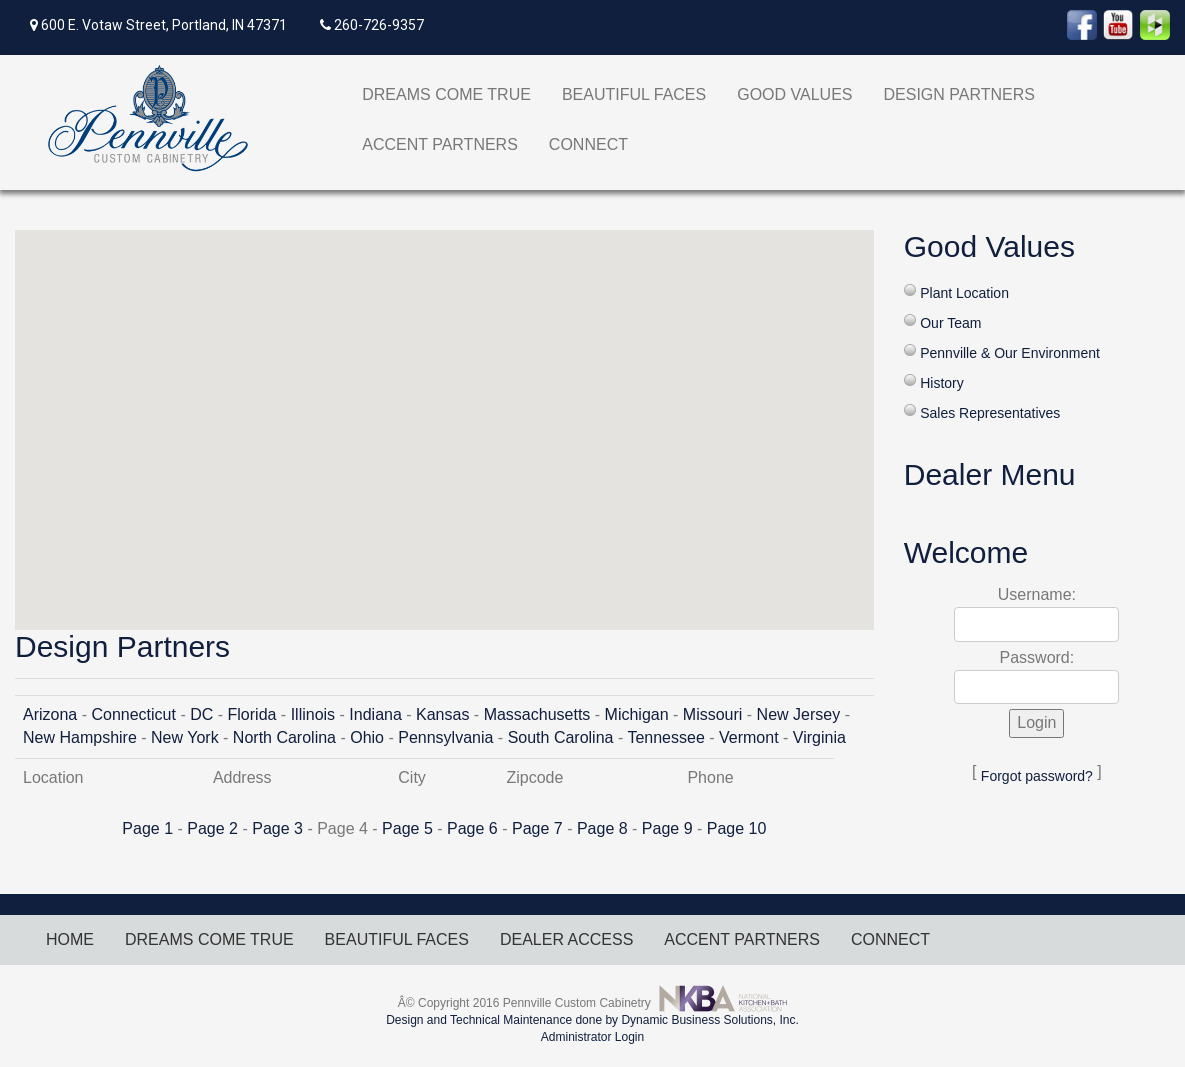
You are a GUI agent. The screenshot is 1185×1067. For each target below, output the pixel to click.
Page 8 (602, 828)
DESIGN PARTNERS (959, 94)
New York (185, 737)
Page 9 (667, 828)
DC (201, 714)
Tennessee (665, 737)
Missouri (713, 714)
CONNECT (588, 144)
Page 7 (537, 828)
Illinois (313, 714)
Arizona (50, 714)
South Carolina (561, 737)
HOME (70, 939)
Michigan (637, 714)
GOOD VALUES (794, 94)
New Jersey (799, 714)
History (942, 383)
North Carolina (284, 737)
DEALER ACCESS (566, 939)
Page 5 (407, 828)
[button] (444, 411)
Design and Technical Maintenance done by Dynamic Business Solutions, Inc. (592, 1020)
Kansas (442, 714)
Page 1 (147, 828)
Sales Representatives (990, 413)
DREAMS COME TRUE (446, 94)
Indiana (375, 714)
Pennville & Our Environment (1010, 353)
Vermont (749, 737)
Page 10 (737, 828)
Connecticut (133, 714)
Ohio (367, 737)
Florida (252, 714)
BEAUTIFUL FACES (634, 94)
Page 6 (472, 828)
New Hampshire (80, 737)
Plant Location (964, 293)
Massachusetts (537, 714)
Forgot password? (1037, 776)
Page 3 (277, 828)
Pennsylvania (445, 737)
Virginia (819, 737)
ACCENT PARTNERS (440, 144)
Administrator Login (592, 1037)
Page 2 (212, 828)
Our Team (950, 323)
